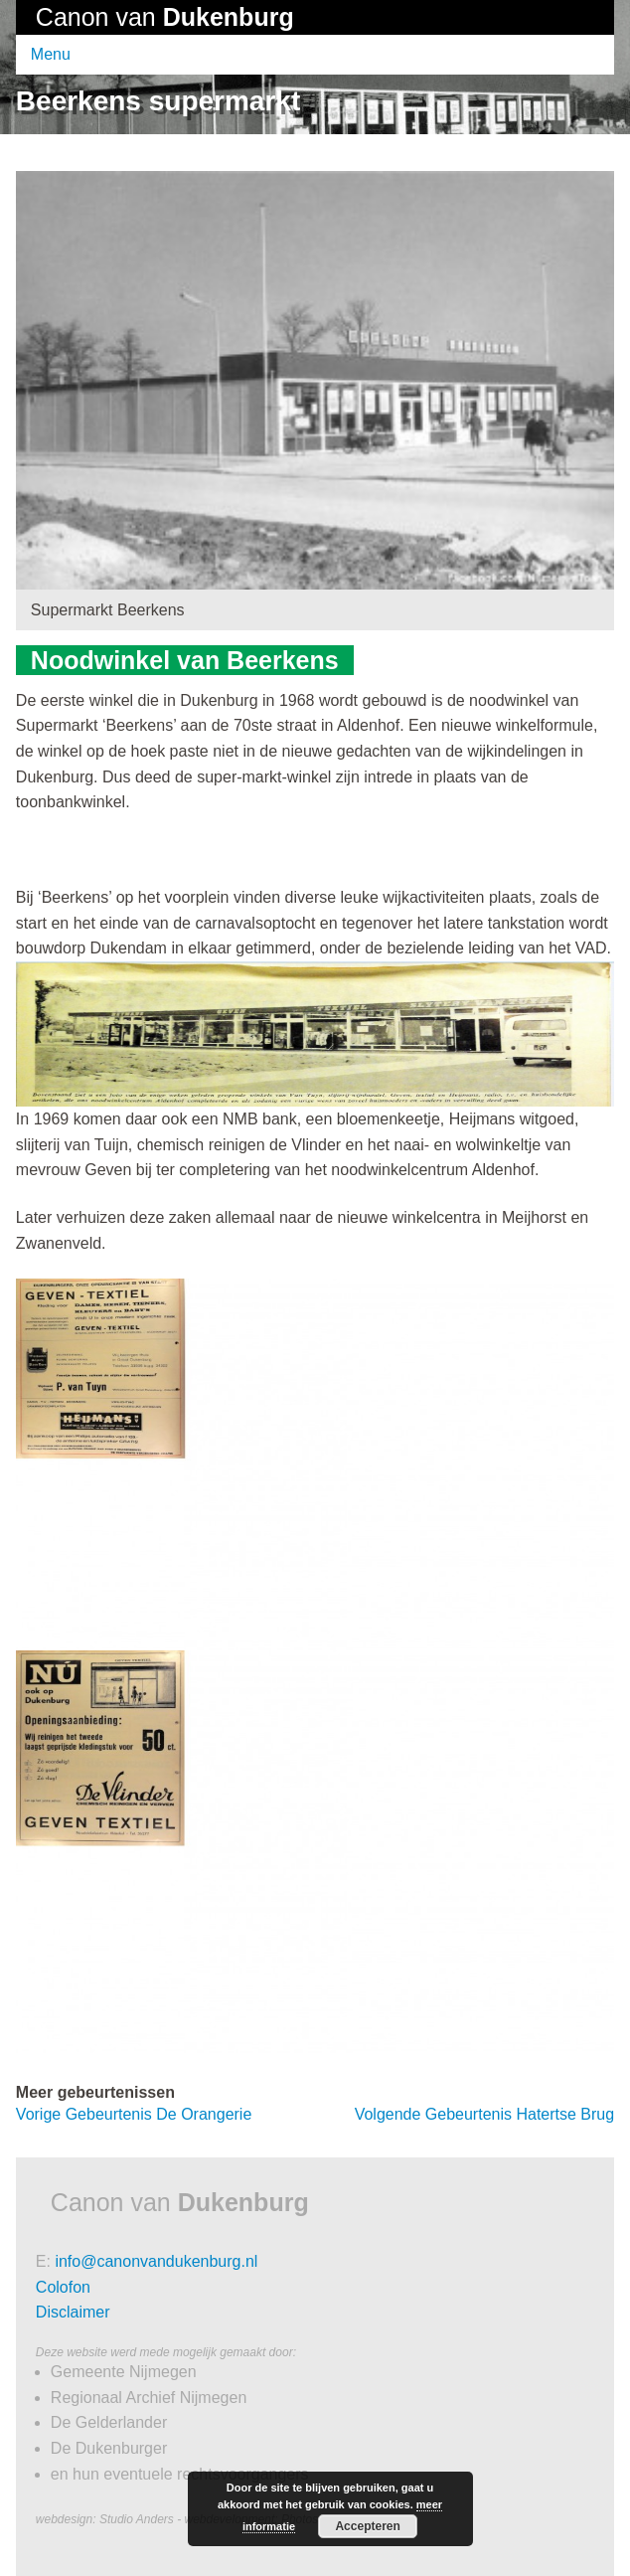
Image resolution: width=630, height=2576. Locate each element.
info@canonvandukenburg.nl (156, 2261)
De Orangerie (133, 2114)
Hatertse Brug (485, 2114)
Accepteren (367, 2526)
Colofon (63, 2287)
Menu (51, 54)
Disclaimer (73, 2312)
